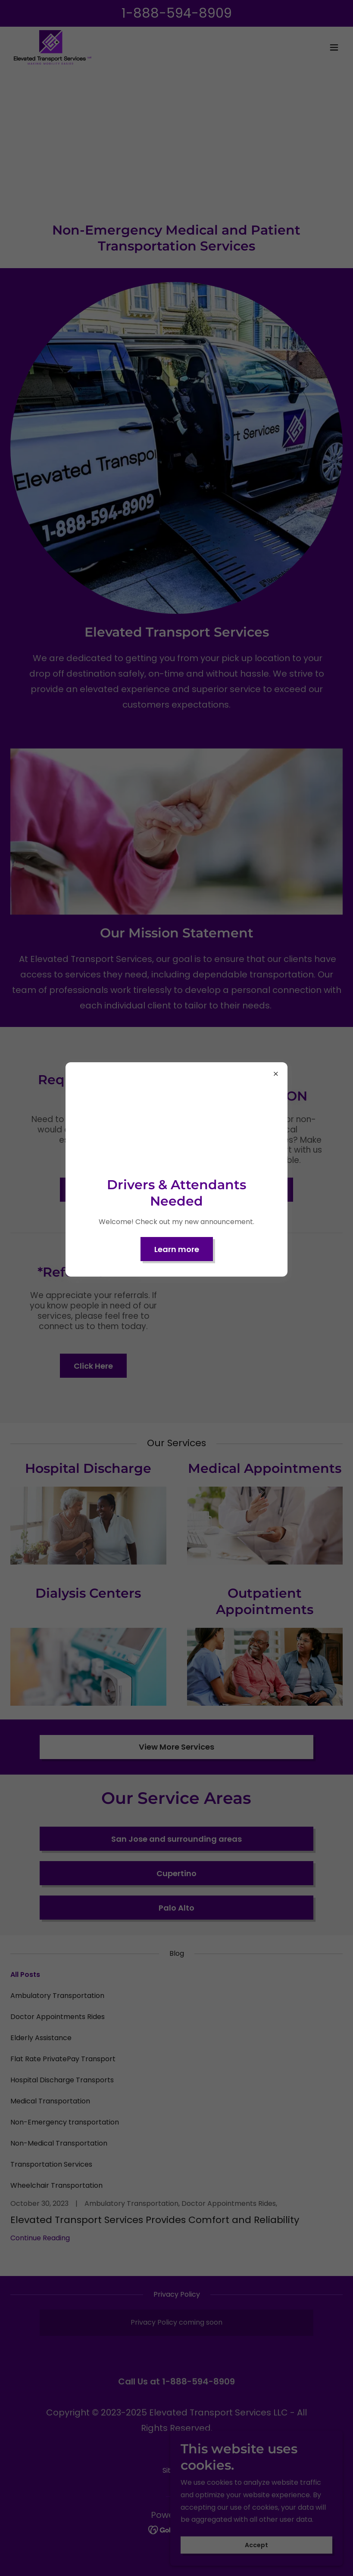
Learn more (176, 1249)
